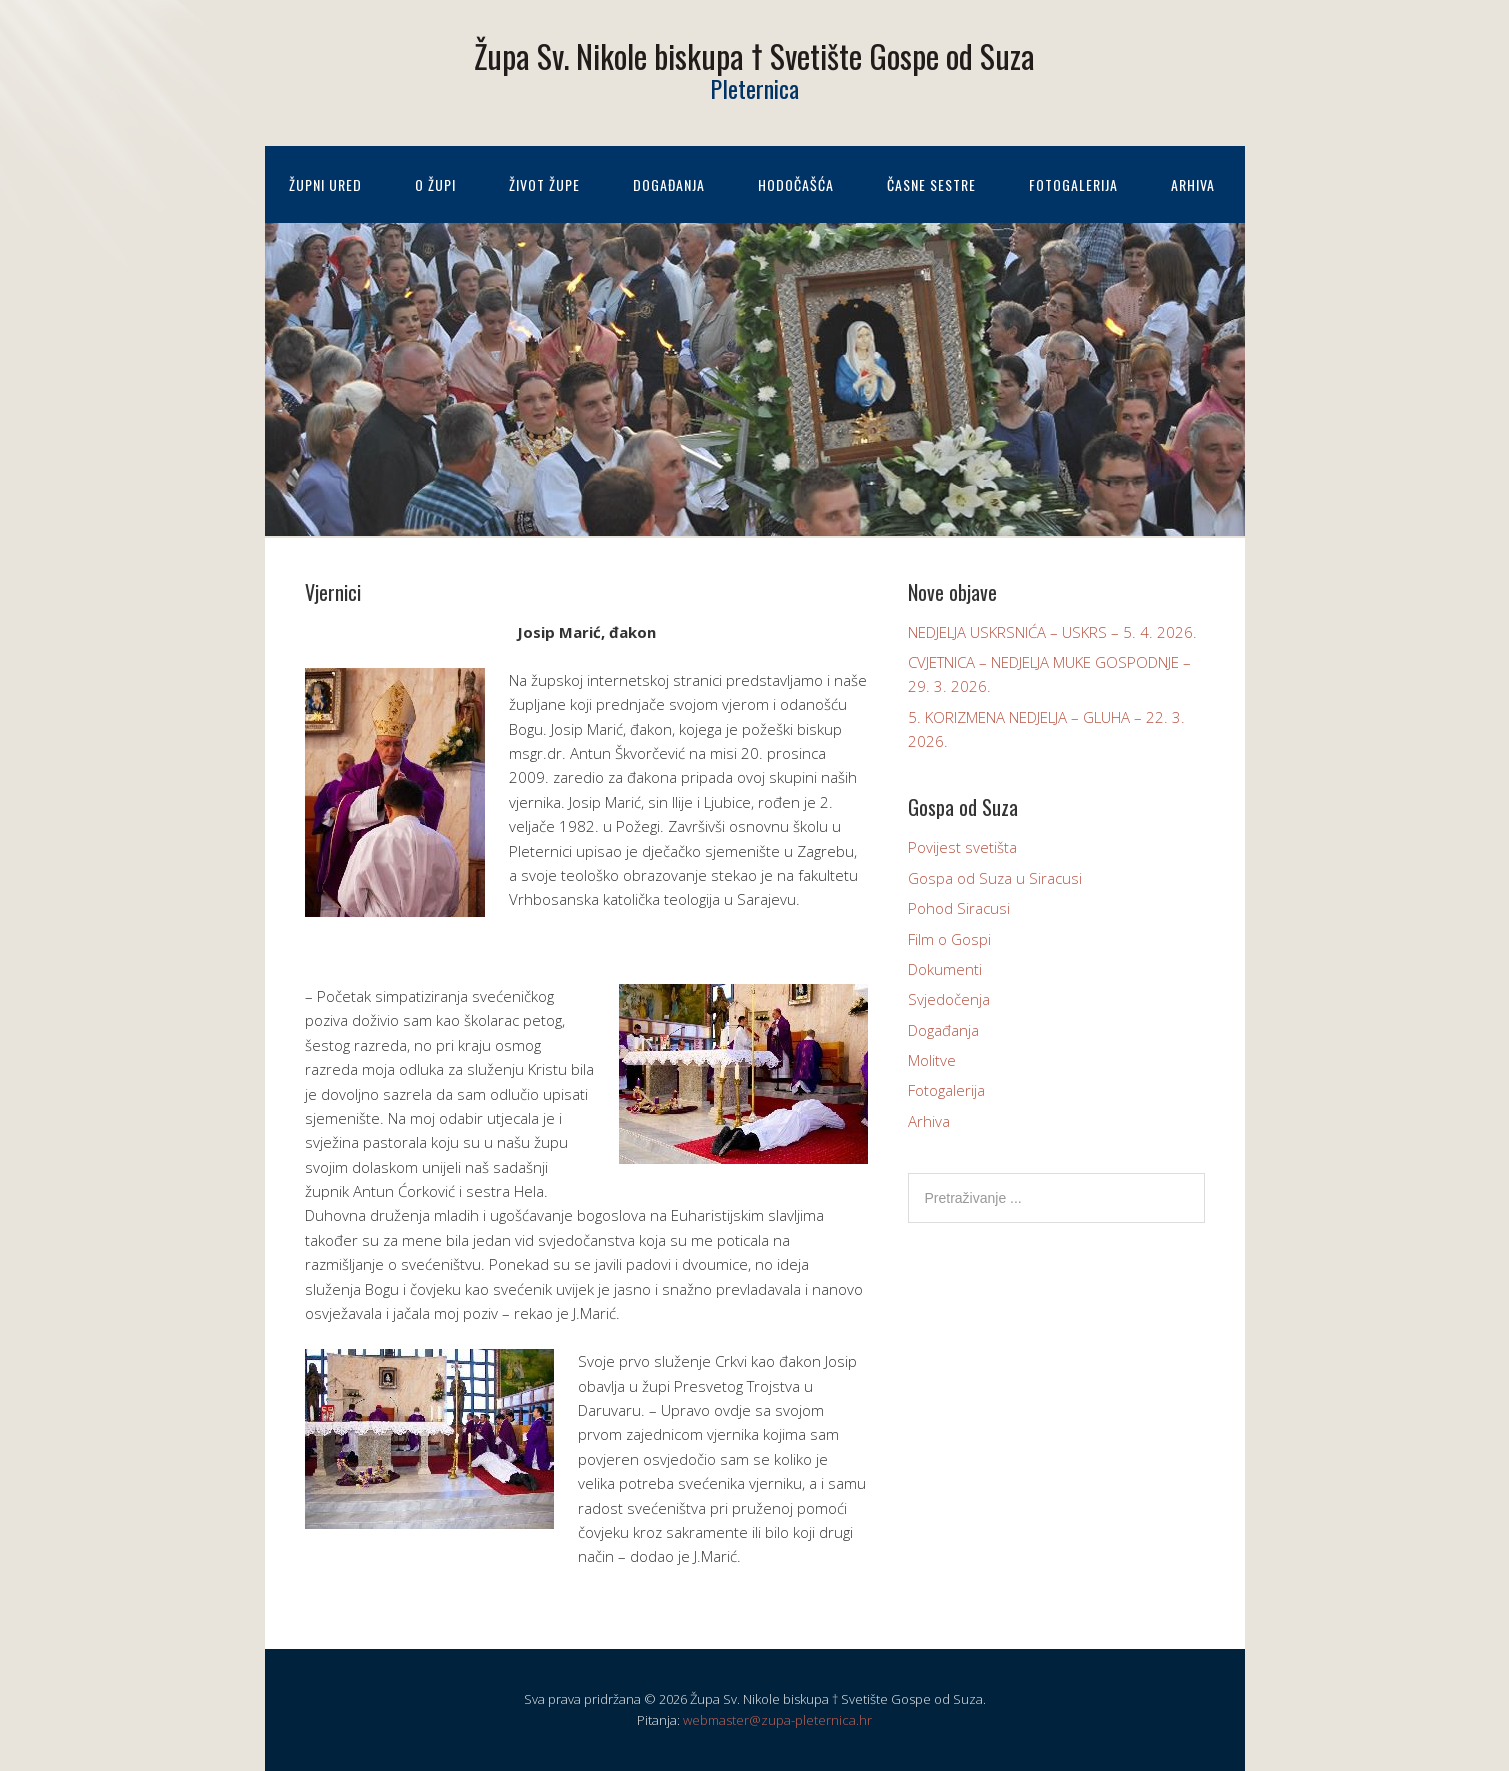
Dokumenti (945, 969)
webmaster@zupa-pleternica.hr (777, 1720)
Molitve (932, 1060)
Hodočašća (796, 184)
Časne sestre (931, 184)
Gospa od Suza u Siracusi (995, 878)
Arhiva (1193, 184)
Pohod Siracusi (959, 908)
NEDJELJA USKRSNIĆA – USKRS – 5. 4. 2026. (1052, 632)
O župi (435, 184)
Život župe (544, 184)
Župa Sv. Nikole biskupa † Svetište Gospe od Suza (754, 55)
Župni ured (325, 184)
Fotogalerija (1073, 184)
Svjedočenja (949, 999)
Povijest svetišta (962, 847)
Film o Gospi (949, 939)
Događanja (669, 184)
